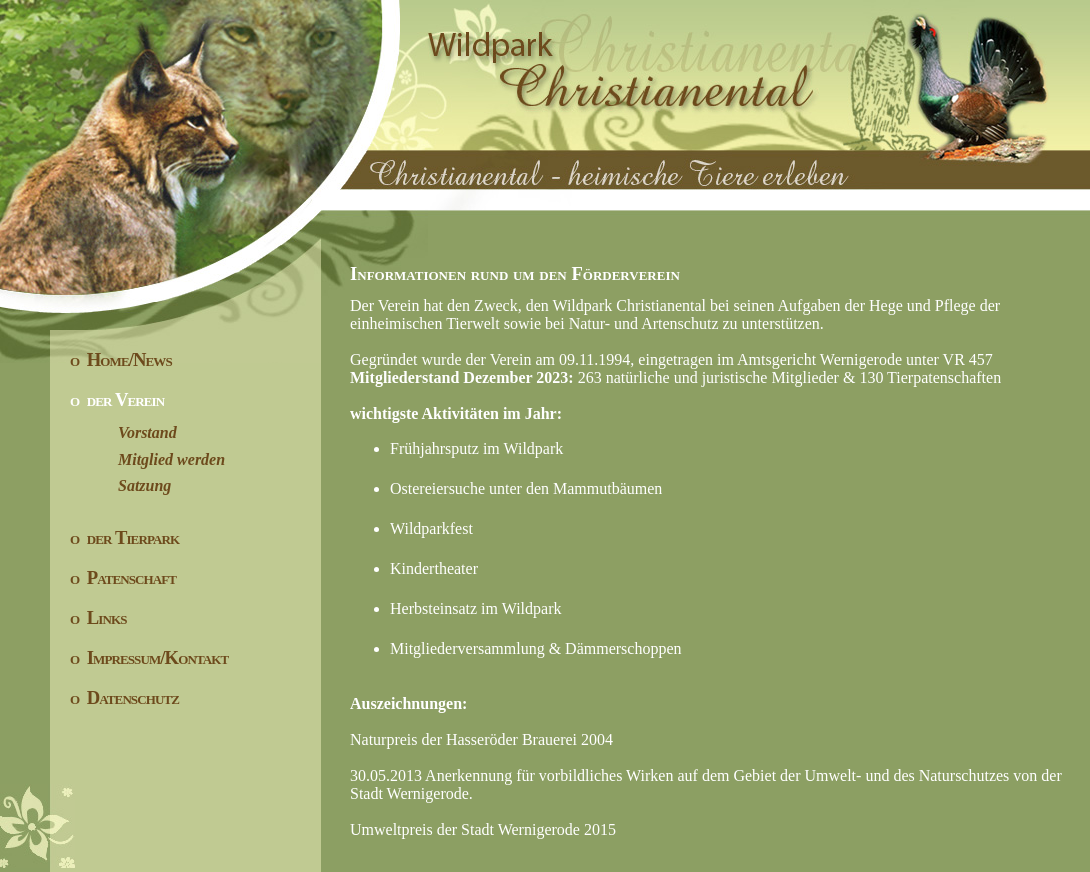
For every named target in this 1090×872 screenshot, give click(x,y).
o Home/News (121, 359)
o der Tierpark (124, 537)
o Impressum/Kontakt (149, 657)
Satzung (120, 485)
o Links (98, 617)
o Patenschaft (123, 577)
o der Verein (117, 399)
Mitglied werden (147, 459)
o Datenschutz (124, 697)
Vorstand (123, 432)
